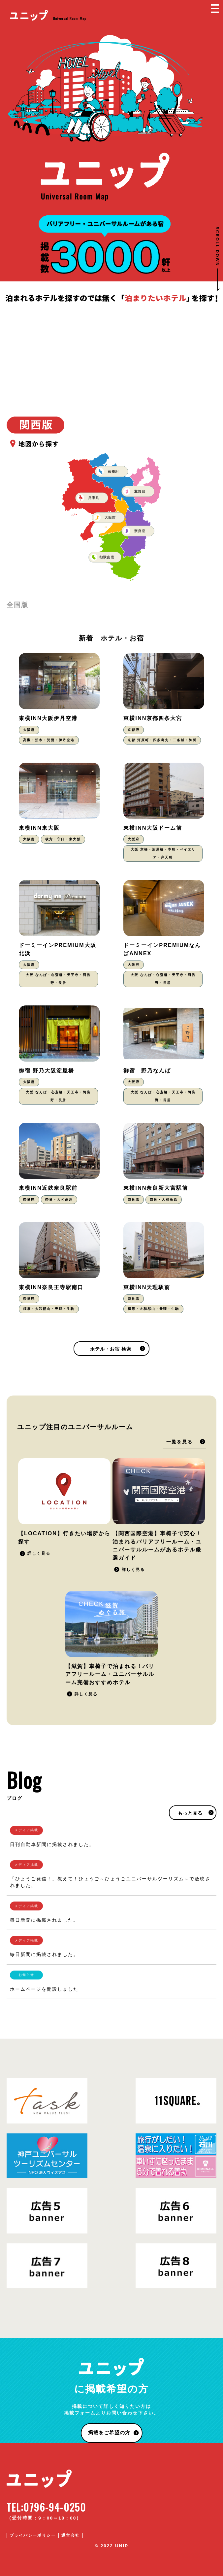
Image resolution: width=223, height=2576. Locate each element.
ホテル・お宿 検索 (110, 1349)
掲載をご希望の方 (109, 2432)
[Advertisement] (111, 354)
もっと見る (190, 1813)
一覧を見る (179, 1441)
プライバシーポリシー (33, 2535)
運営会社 (70, 2535)
